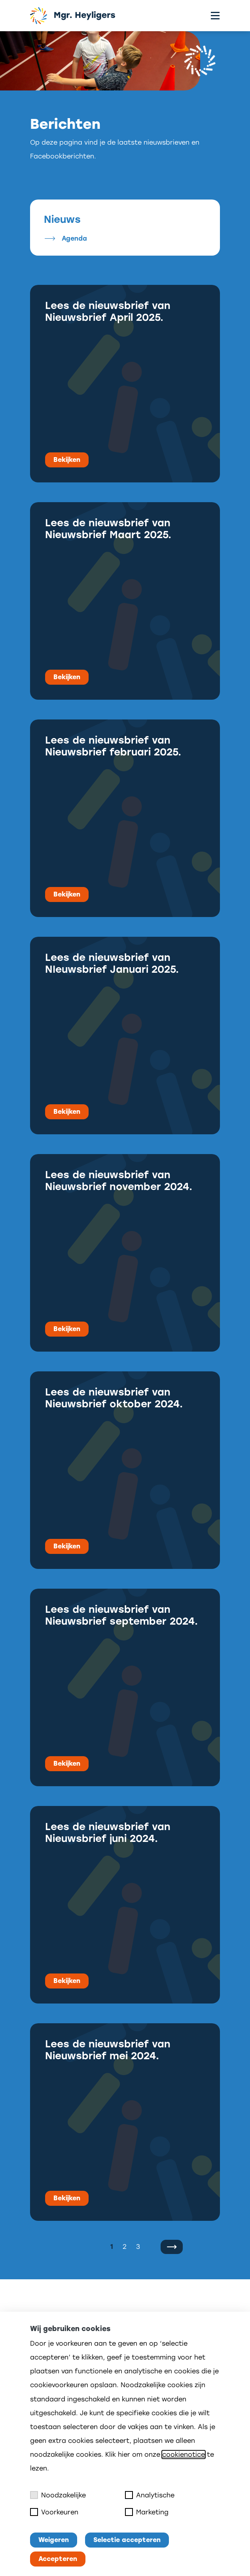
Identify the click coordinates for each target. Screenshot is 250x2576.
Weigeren (53, 2540)
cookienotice (183, 2454)
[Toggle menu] (215, 16)
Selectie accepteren (127, 2540)
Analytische (149, 2495)
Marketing (147, 2512)
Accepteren (57, 2559)
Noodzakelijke (58, 2495)
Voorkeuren (54, 2512)
